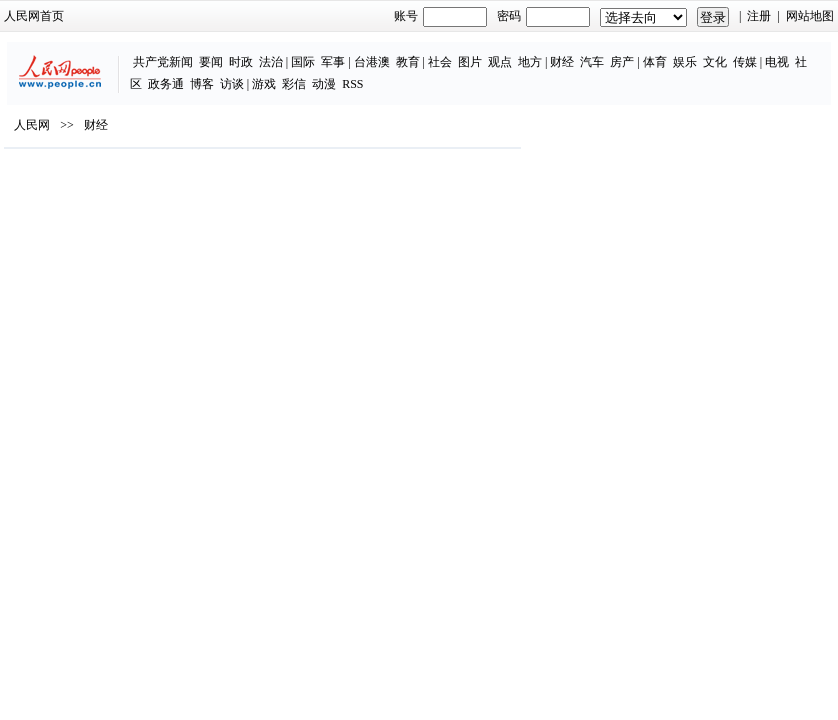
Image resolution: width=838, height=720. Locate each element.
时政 (241, 62)
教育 (408, 62)
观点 (500, 62)
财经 (562, 62)
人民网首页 (34, 16)
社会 (440, 62)
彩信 (294, 84)
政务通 (166, 84)
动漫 (324, 84)
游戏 (264, 84)
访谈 (232, 84)
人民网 (32, 125)
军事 (333, 62)
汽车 (592, 62)
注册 (759, 16)
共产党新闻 (163, 62)
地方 (530, 62)
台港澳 (372, 62)
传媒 (745, 62)
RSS (352, 84)
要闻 (211, 62)
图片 (470, 62)
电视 (777, 62)
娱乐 (685, 62)
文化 (715, 62)
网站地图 (810, 16)
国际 (303, 62)
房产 (622, 62)
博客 (202, 84)
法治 (271, 62)
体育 (655, 62)
